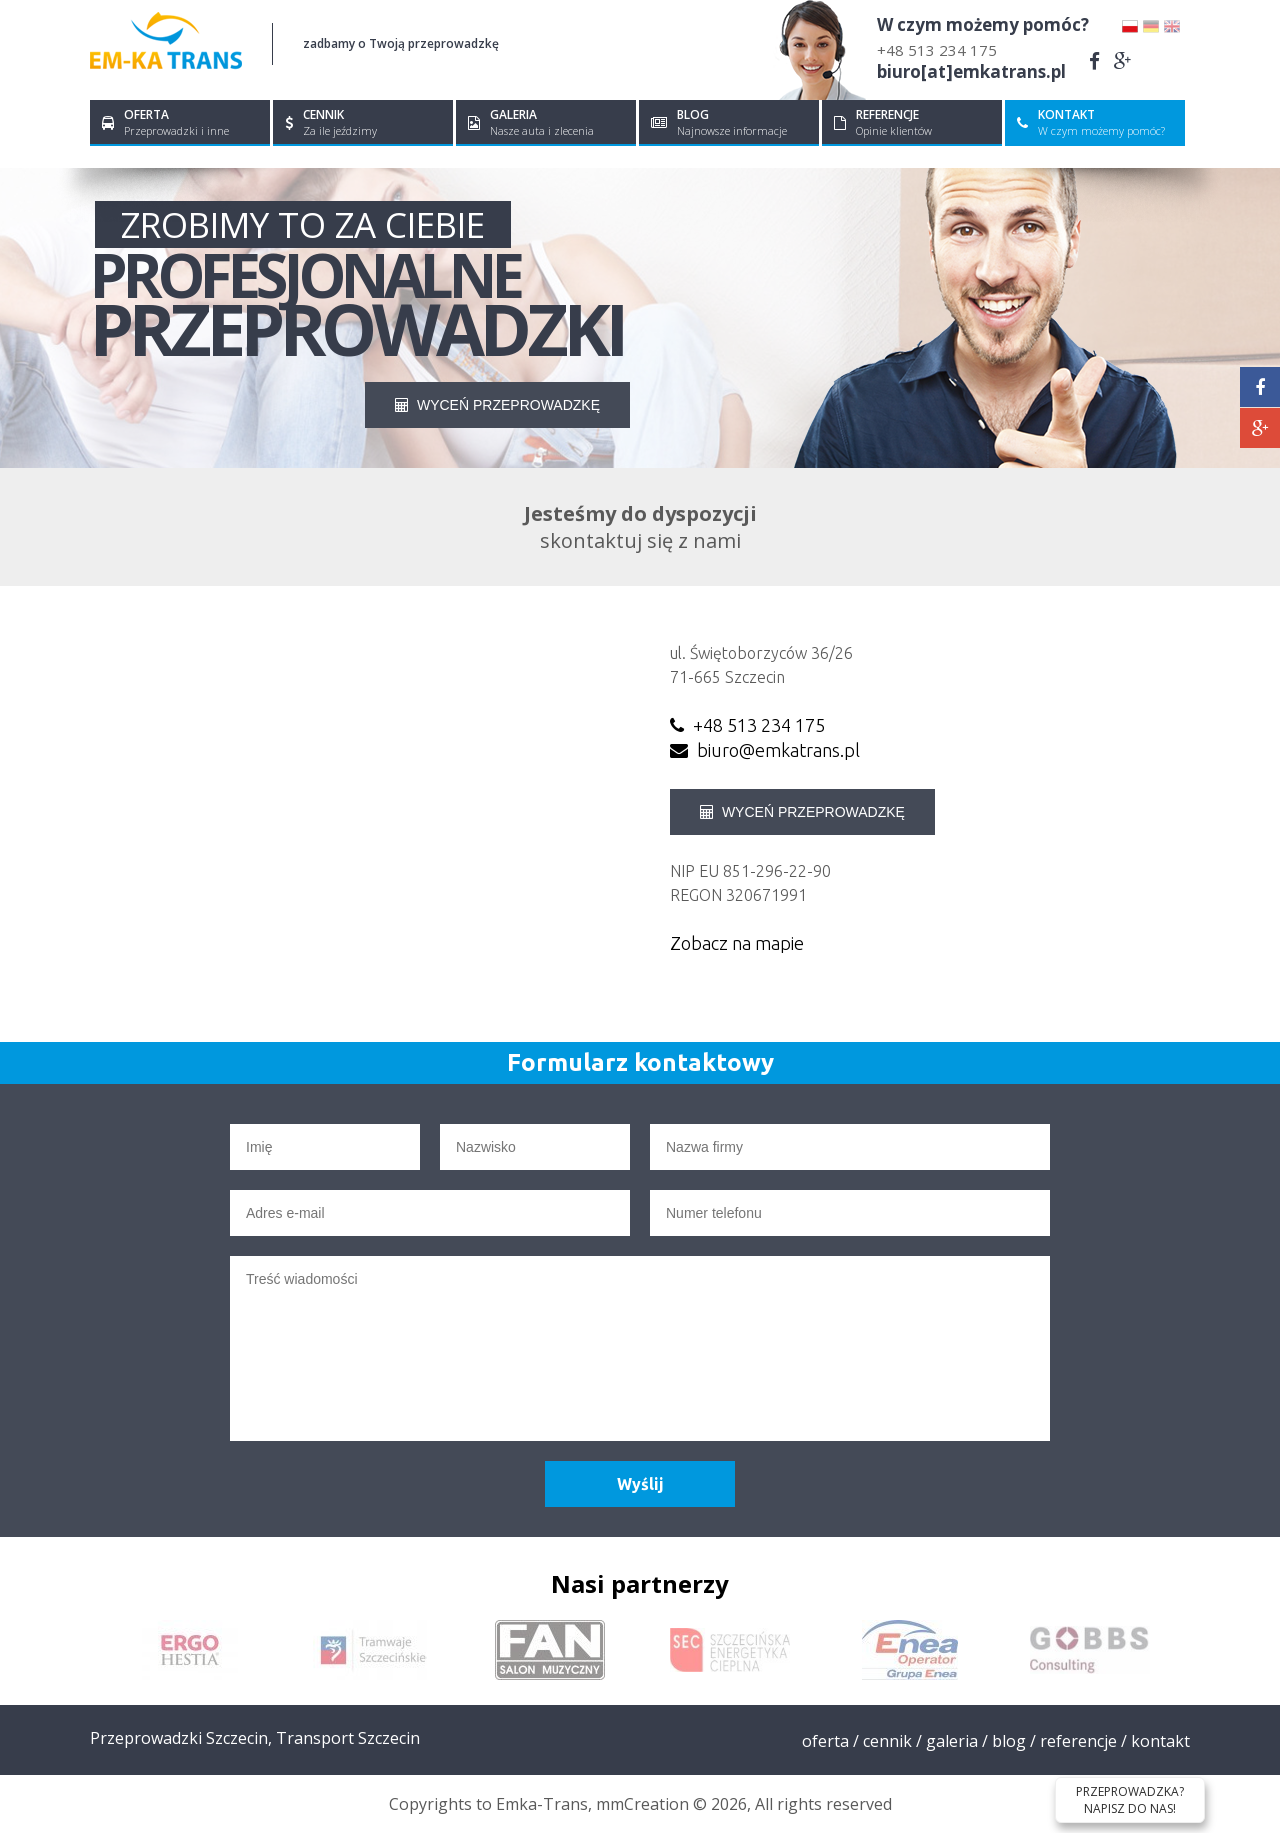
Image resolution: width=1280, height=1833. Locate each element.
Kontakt (1160, 1741)
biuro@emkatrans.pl (765, 750)
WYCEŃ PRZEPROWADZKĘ (497, 405)
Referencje (1078, 1741)
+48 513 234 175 (937, 50)
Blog (1009, 1741)
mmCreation (642, 1804)
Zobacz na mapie (737, 943)
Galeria (952, 1741)
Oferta (825, 1741)
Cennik (887, 1741)
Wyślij (640, 1484)
